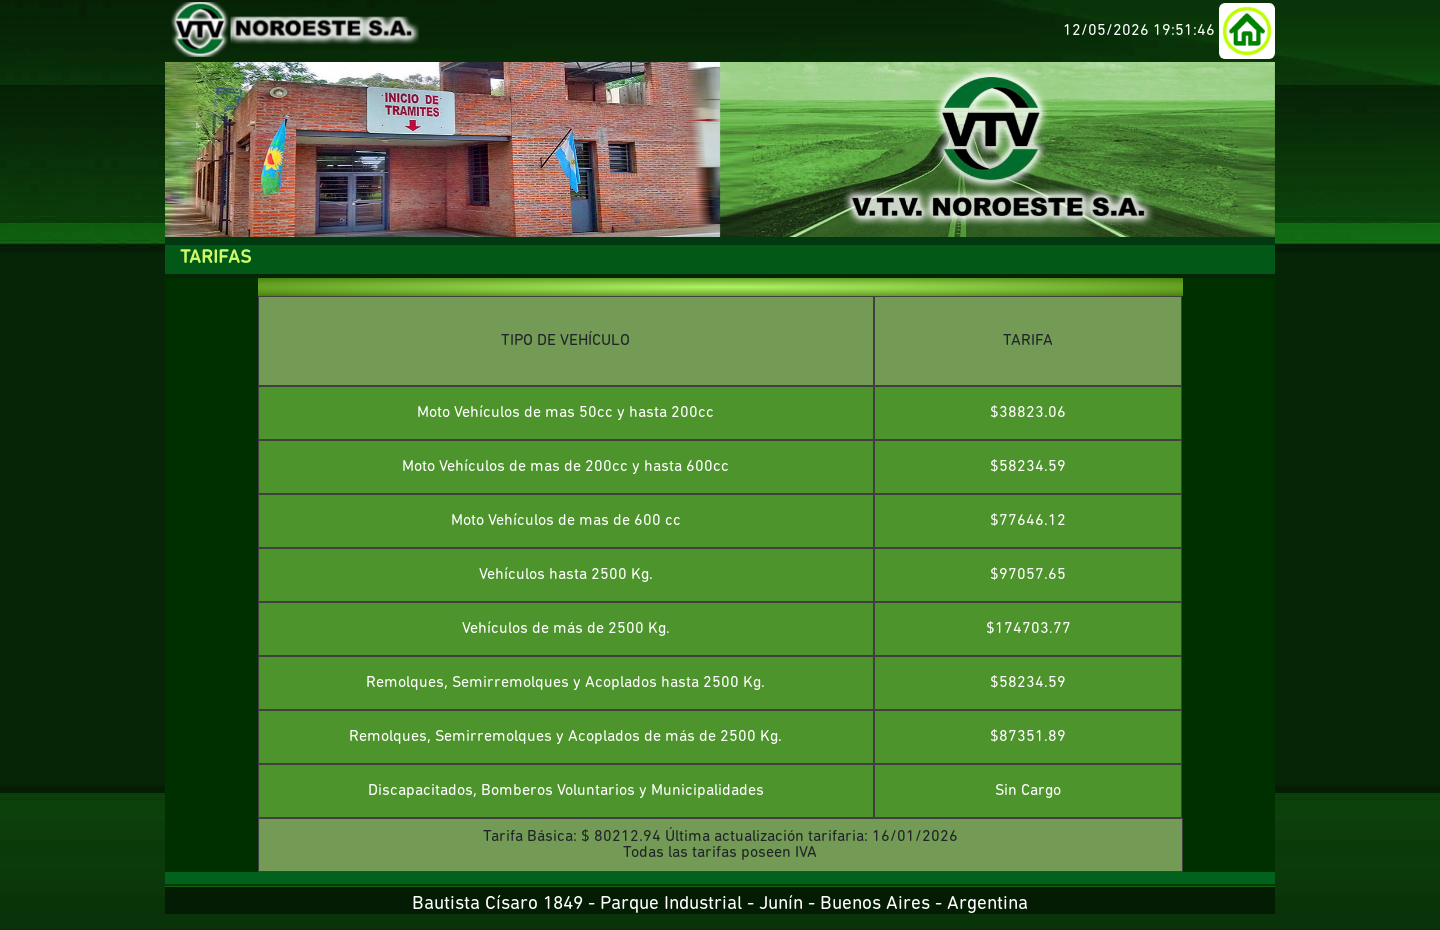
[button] (1247, 31)
